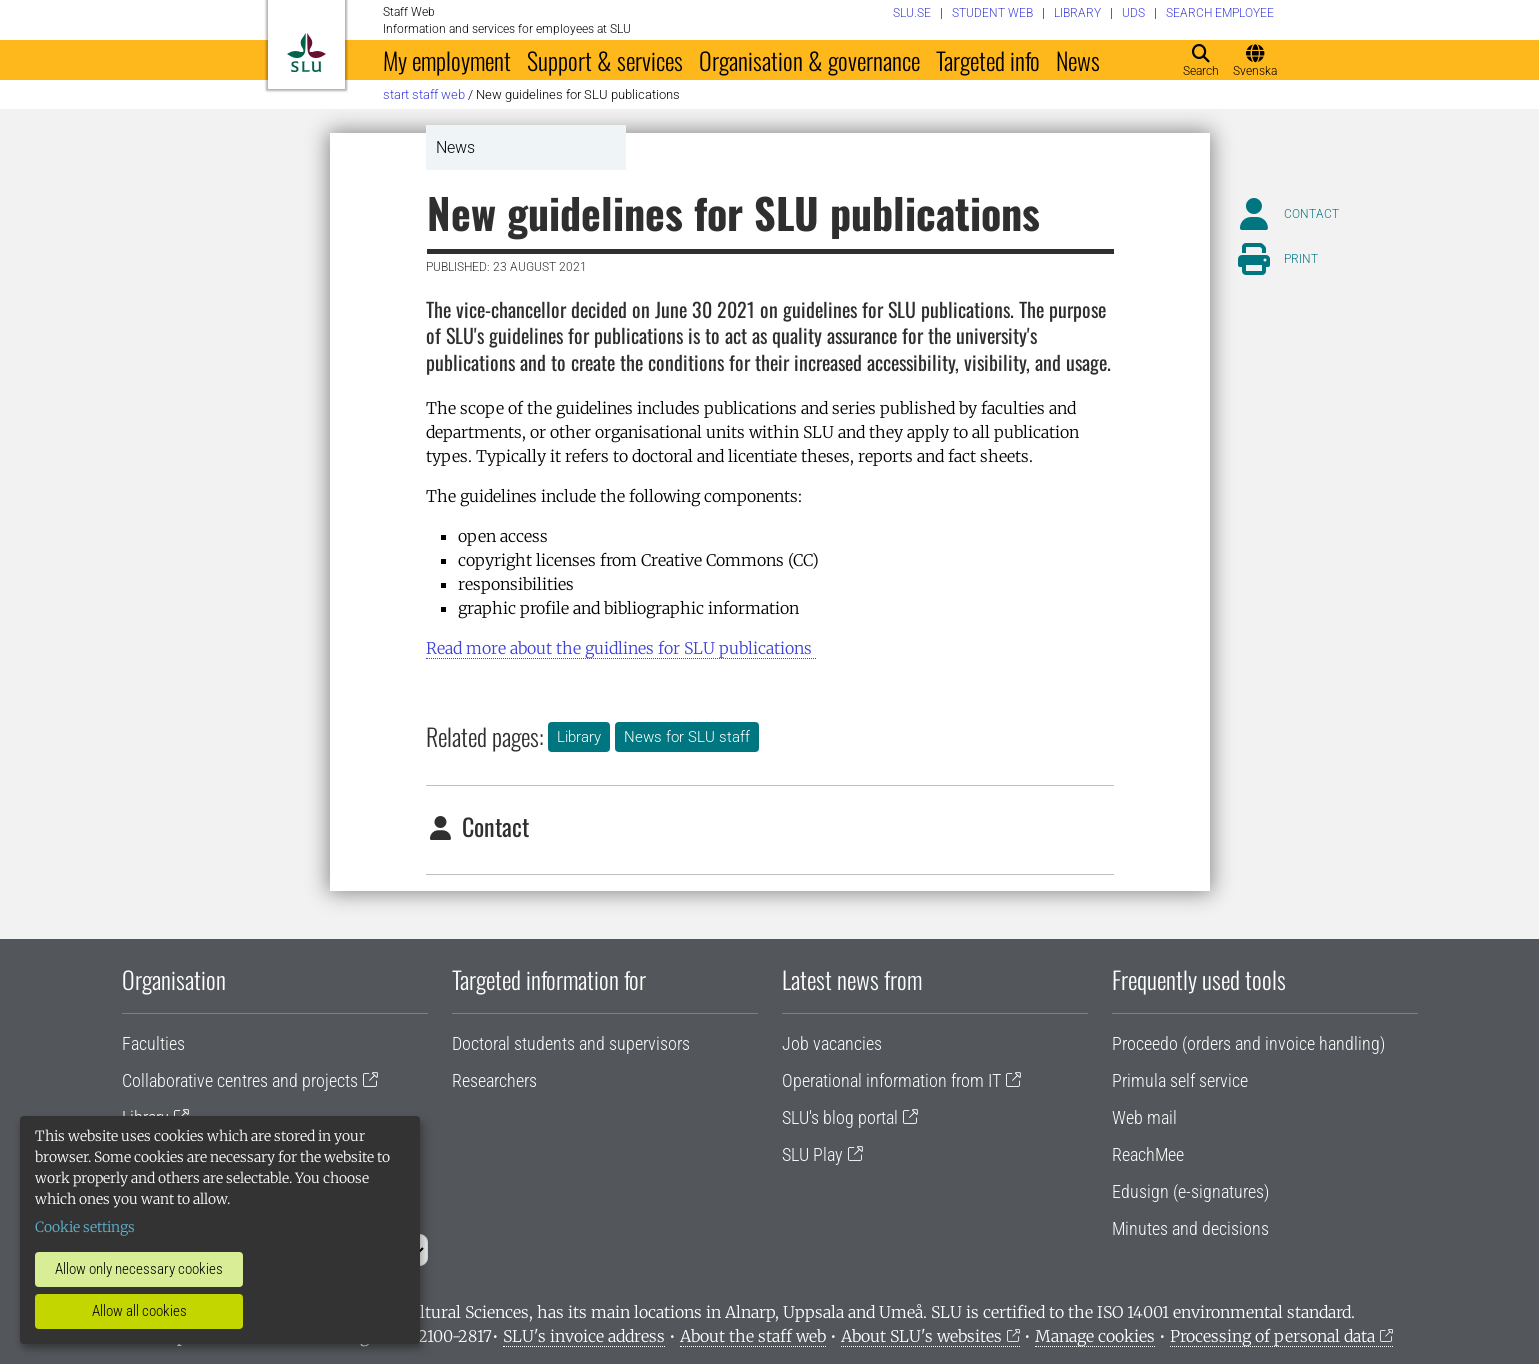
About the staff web (753, 1336)
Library (579, 737)
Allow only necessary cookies (139, 1269)
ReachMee (1148, 1154)
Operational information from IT (891, 1080)
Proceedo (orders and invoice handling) (1248, 1043)
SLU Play (812, 1154)
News (1078, 60)
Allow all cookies (139, 1311)
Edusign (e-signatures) (1190, 1191)
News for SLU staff (687, 737)
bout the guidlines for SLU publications (621, 648)
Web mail (1144, 1117)
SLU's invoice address (584, 1336)
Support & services (605, 60)
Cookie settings (85, 1227)
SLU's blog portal (840, 1117)
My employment (447, 60)
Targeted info (988, 60)
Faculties (153, 1043)
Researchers (494, 1080)
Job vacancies (832, 1043)
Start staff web (424, 94)
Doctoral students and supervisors (571, 1043)
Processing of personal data (1272, 1336)
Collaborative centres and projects (240, 1080)
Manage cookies (1095, 1336)
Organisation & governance (809, 60)
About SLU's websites (921, 1336)
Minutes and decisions (1190, 1228)
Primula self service (1180, 1080)
